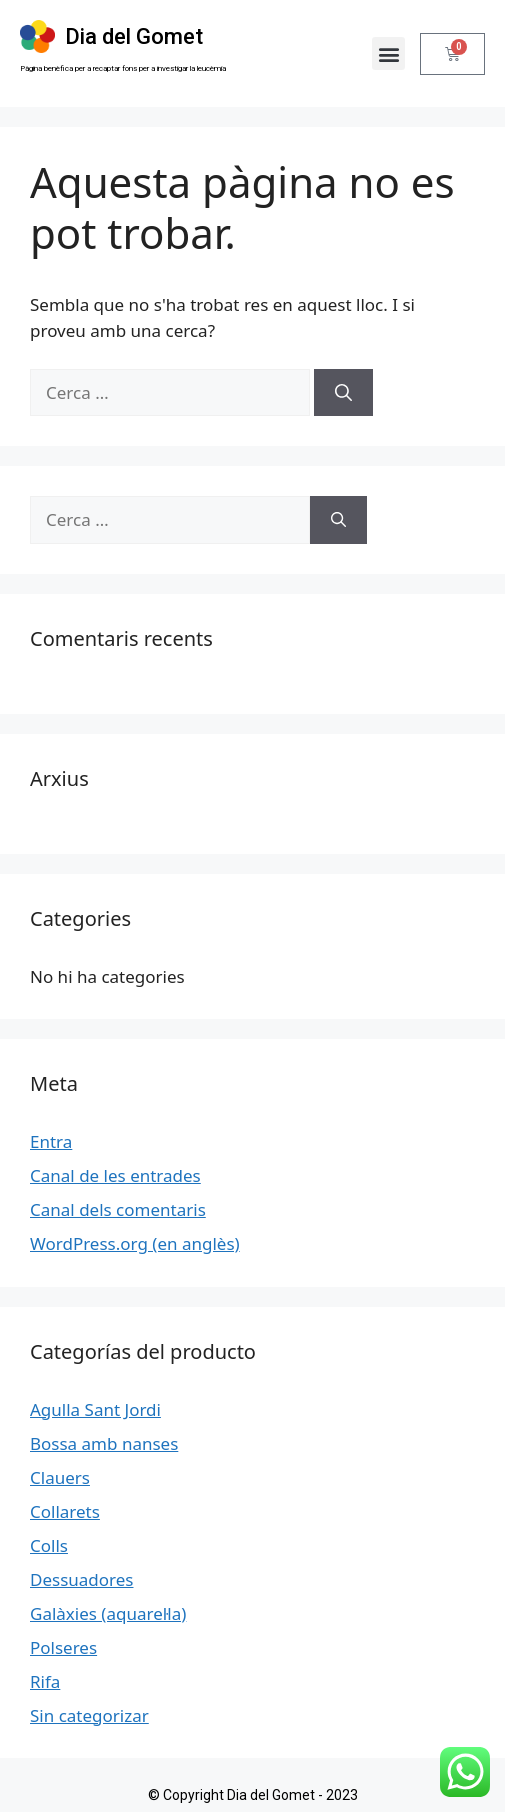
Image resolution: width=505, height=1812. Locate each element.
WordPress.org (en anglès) (135, 1243)
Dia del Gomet (134, 36)
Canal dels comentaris (118, 1209)
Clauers (60, 1477)
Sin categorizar (89, 1715)
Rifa (45, 1681)
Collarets (65, 1511)
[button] (388, 53)
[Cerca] (343, 393)
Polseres (63, 1647)
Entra (51, 1141)
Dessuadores (81, 1579)
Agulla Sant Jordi (95, 1409)
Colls (49, 1545)
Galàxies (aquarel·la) (108, 1613)
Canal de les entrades (115, 1175)
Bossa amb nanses (104, 1443)
